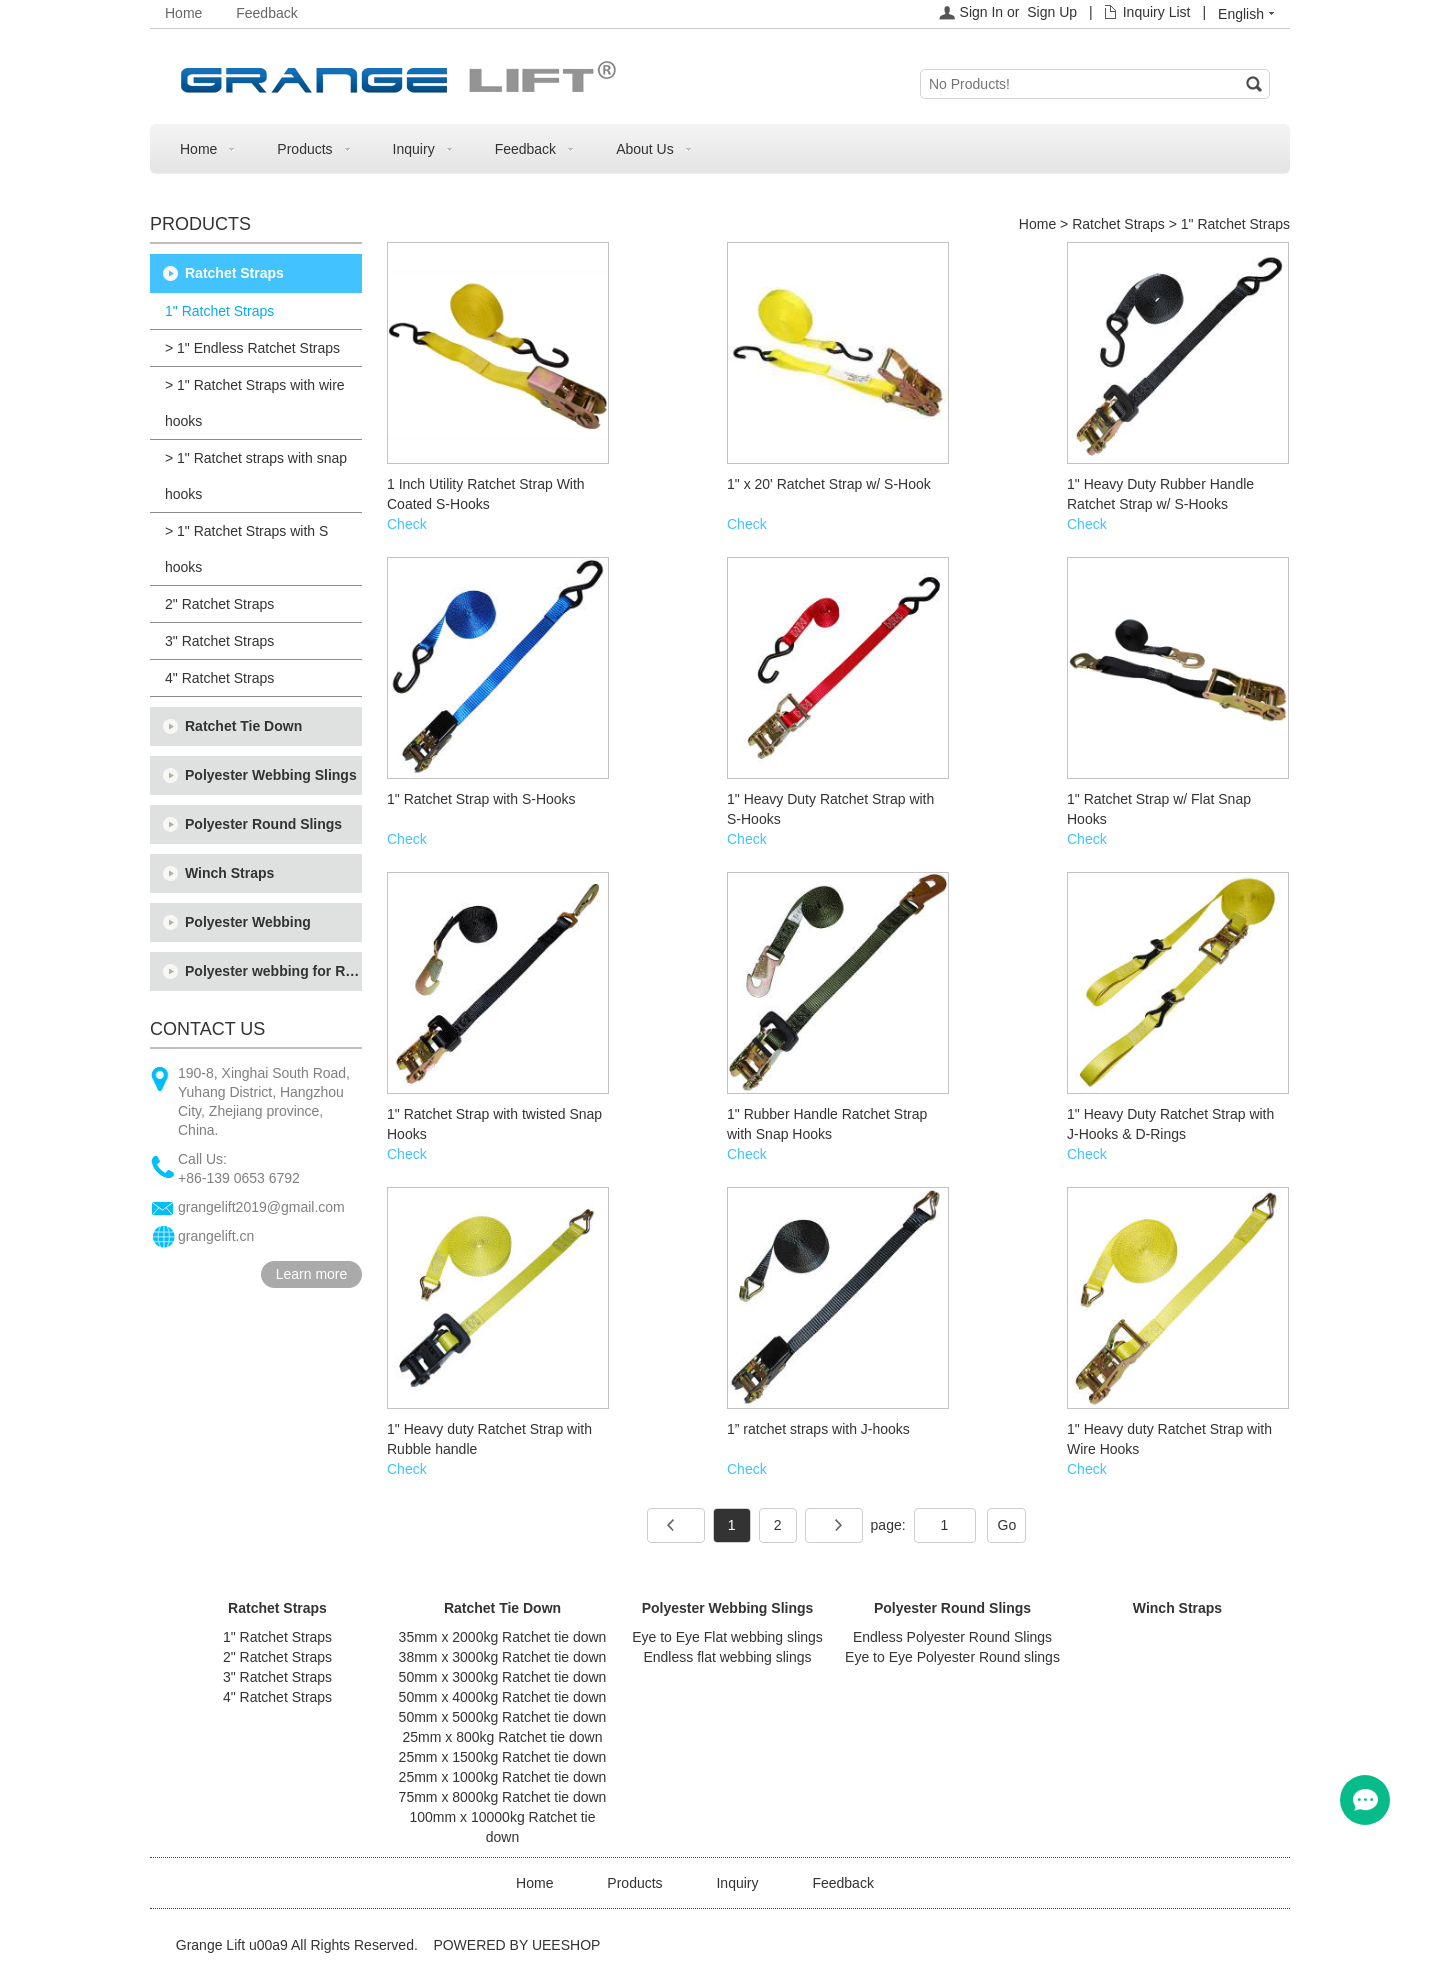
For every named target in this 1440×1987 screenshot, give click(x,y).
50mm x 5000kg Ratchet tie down (503, 1717)
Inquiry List (1157, 12)
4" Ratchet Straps (219, 678)
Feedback (266, 13)
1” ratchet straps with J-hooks (818, 1429)
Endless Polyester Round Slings (952, 1637)
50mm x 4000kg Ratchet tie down (503, 1697)
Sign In (982, 12)
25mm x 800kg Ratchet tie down (503, 1737)
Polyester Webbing (248, 922)
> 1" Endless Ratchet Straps (252, 348)
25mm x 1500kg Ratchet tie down (503, 1757)
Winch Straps (229, 873)
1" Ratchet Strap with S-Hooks (481, 799)
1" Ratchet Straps (219, 311)
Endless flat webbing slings (727, 1657)
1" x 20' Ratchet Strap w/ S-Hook (829, 484)
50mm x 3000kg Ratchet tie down (503, 1677)
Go (1007, 1525)
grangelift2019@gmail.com (261, 1207)
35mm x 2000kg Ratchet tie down (503, 1637)
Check (407, 524)
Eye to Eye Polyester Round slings (952, 1657)
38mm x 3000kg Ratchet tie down (503, 1657)
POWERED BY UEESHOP (516, 1945)
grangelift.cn (216, 1236)
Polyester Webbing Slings (271, 775)
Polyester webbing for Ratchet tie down (273, 971)
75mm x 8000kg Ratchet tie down (503, 1797)
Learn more (312, 1274)
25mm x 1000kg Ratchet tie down (503, 1777)
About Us (645, 149)
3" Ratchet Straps (219, 641)
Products (304, 149)
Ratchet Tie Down (243, 726)
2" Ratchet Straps (219, 604)
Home (183, 13)
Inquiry (414, 149)
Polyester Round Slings (263, 824)
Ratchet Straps (234, 273)
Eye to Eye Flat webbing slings (727, 1637)
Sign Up (1052, 12)
